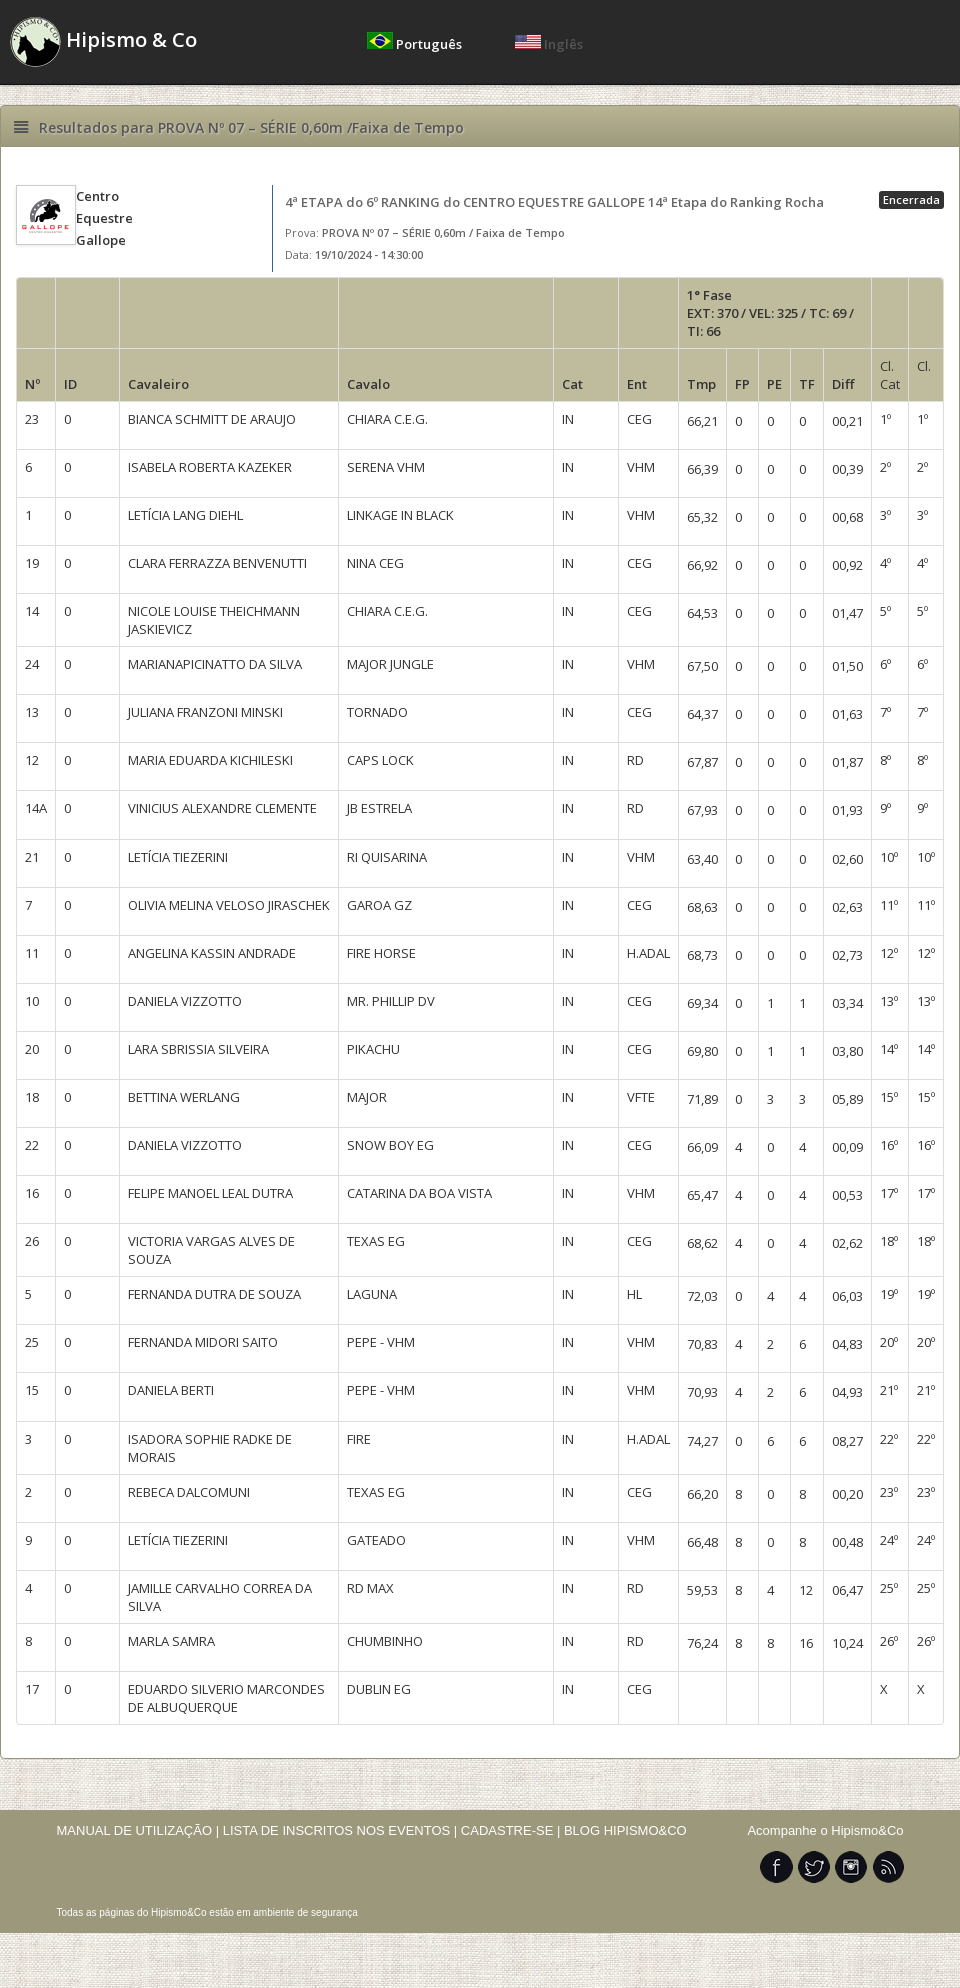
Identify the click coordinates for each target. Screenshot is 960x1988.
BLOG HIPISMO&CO (625, 1830)
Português (416, 44)
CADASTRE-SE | (512, 1830)
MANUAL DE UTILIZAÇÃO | (138, 1830)
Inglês (549, 44)
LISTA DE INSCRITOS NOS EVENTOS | (340, 1830)
